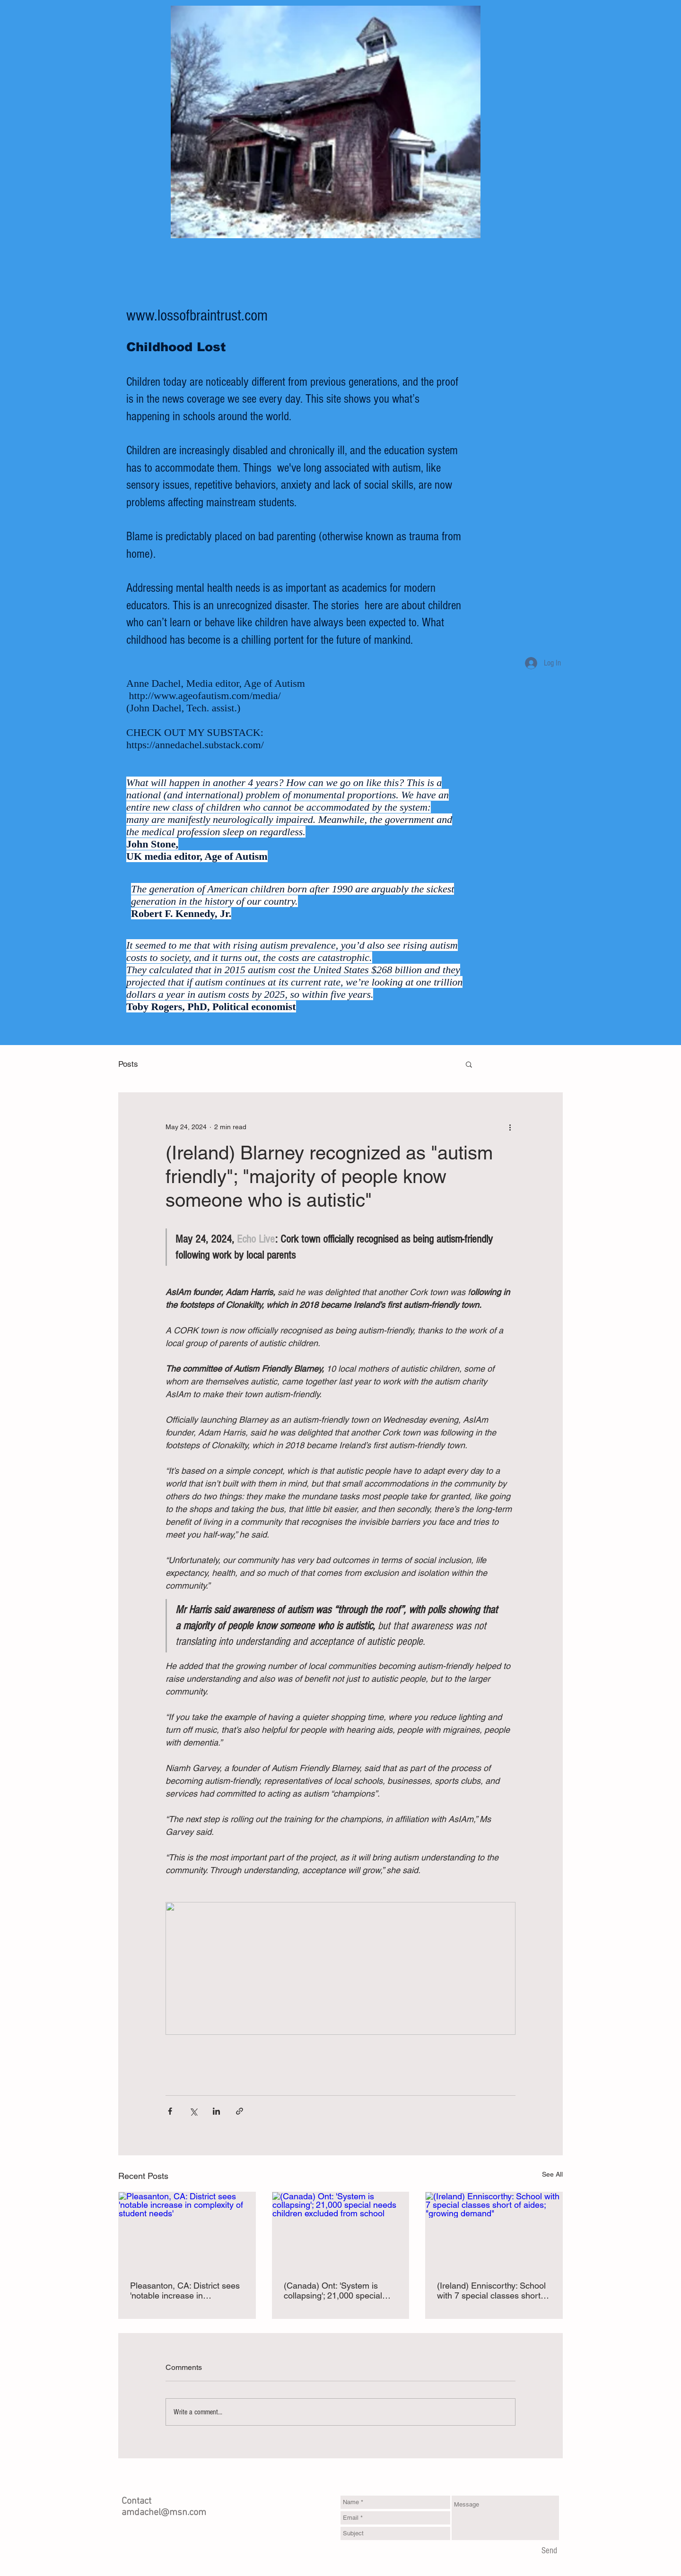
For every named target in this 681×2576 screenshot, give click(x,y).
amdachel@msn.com (164, 2512)
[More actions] (509, 1126)
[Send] (549, 2550)
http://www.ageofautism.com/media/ (205, 695)
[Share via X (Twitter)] (193, 2111)
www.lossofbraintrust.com (197, 316)
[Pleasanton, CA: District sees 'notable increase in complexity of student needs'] (187, 2230)
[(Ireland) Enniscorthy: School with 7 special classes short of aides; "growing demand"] (494, 2230)
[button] (468, 1064)
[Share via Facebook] (170, 2111)
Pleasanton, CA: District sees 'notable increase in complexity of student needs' (185, 2290)
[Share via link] (239, 2111)
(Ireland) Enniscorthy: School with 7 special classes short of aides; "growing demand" (493, 2290)
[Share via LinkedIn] (216, 2111)
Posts (128, 1064)
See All (552, 2174)
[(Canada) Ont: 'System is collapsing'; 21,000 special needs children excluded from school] (340, 2230)
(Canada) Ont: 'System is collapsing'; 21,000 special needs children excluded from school (339, 2290)
